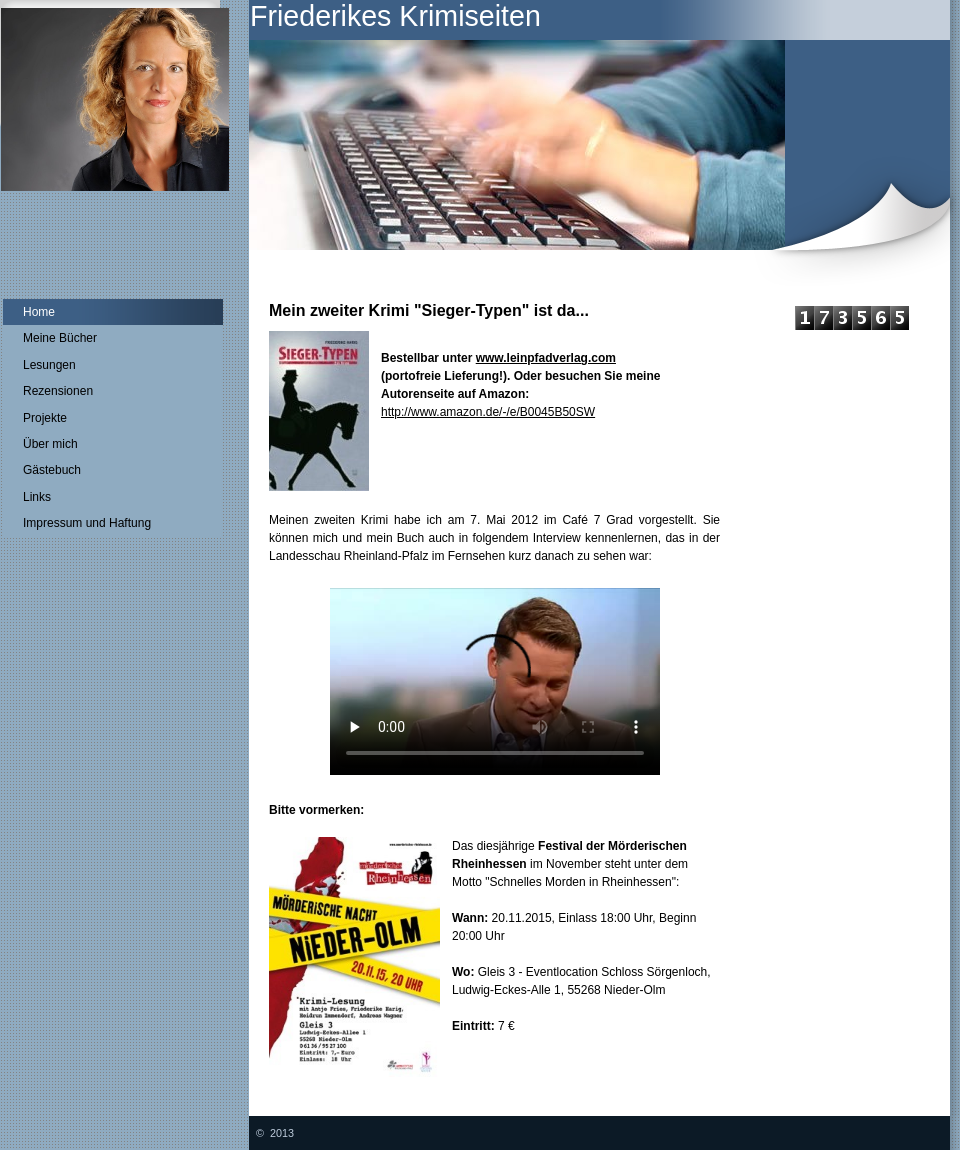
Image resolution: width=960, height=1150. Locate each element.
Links (37, 497)
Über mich (50, 444)
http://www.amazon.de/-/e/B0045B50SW (488, 412)
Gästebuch (52, 470)
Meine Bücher (60, 338)
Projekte (45, 418)
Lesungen (49, 365)
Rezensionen (58, 391)
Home (39, 312)
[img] (480, 143)
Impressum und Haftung (87, 523)
